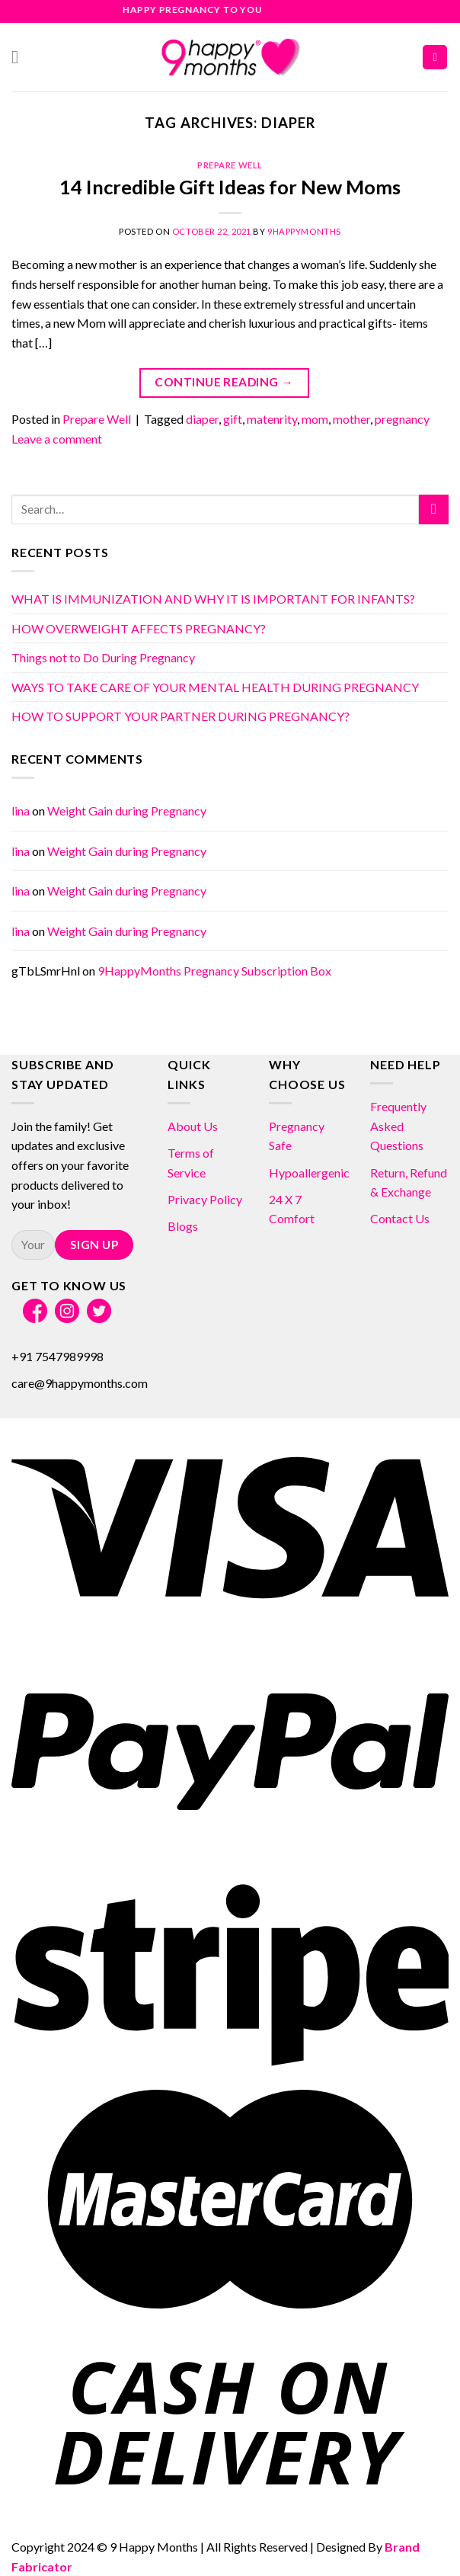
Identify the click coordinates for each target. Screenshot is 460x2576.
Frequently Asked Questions (398, 1125)
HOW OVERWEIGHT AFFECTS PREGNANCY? (138, 628)
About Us (193, 1126)
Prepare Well (230, 165)
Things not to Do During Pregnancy (103, 657)
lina (20, 810)
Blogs (183, 1226)
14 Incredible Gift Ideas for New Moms (230, 186)
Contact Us (400, 1218)
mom (315, 419)
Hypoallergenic (309, 1172)
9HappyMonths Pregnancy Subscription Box (214, 970)
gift (232, 419)
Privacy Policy (205, 1199)
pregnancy (402, 419)
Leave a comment (56, 438)
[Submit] (434, 509)
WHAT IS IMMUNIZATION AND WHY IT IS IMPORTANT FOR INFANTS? (213, 598)
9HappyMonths (304, 231)
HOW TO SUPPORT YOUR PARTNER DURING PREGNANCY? (180, 716)
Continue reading (224, 382)
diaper (202, 419)
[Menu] (20, 56)
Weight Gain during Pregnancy (126, 810)
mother (351, 419)
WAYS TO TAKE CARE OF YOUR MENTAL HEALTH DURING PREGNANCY (215, 687)
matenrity (272, 419)
